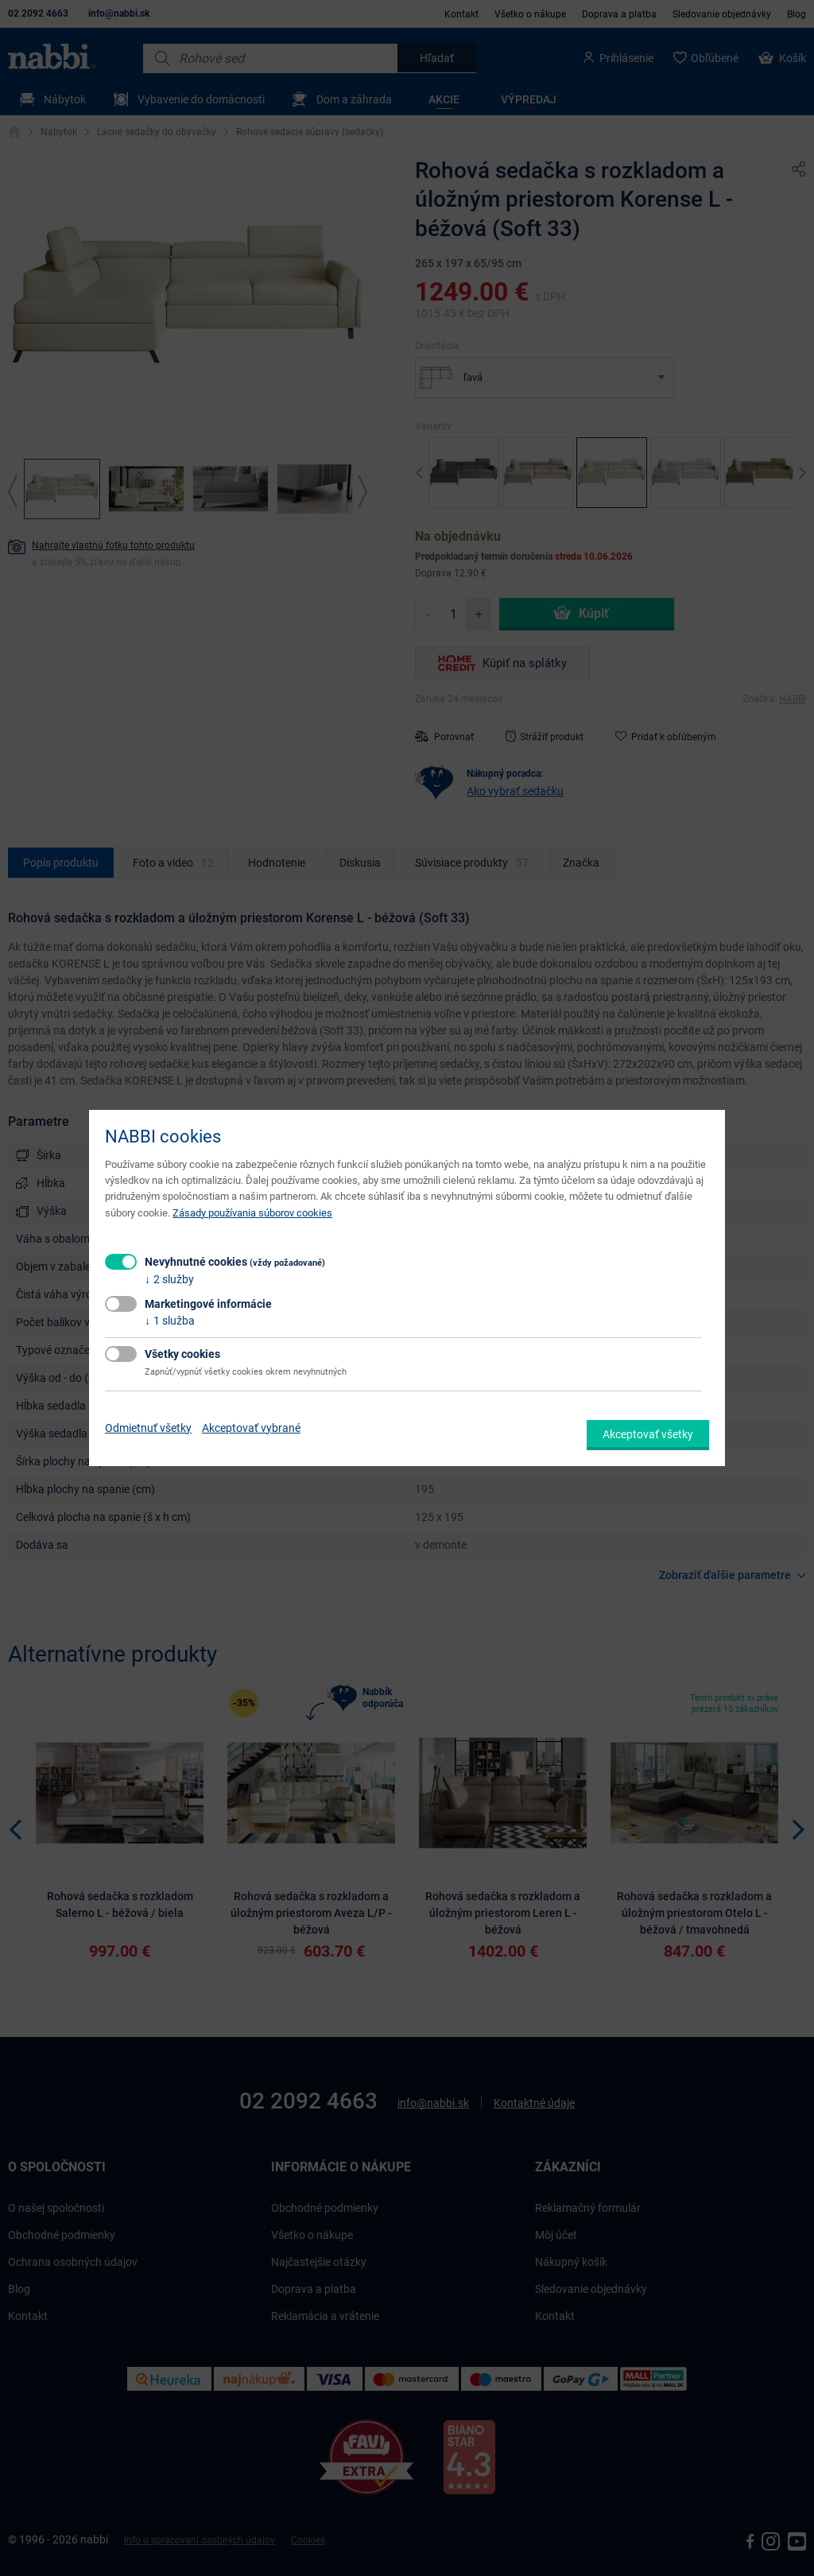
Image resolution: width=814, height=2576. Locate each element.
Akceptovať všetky (648, 1434)
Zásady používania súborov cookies (252, 1213)
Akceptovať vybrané (251, 1428)
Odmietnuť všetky (148, 1428)
